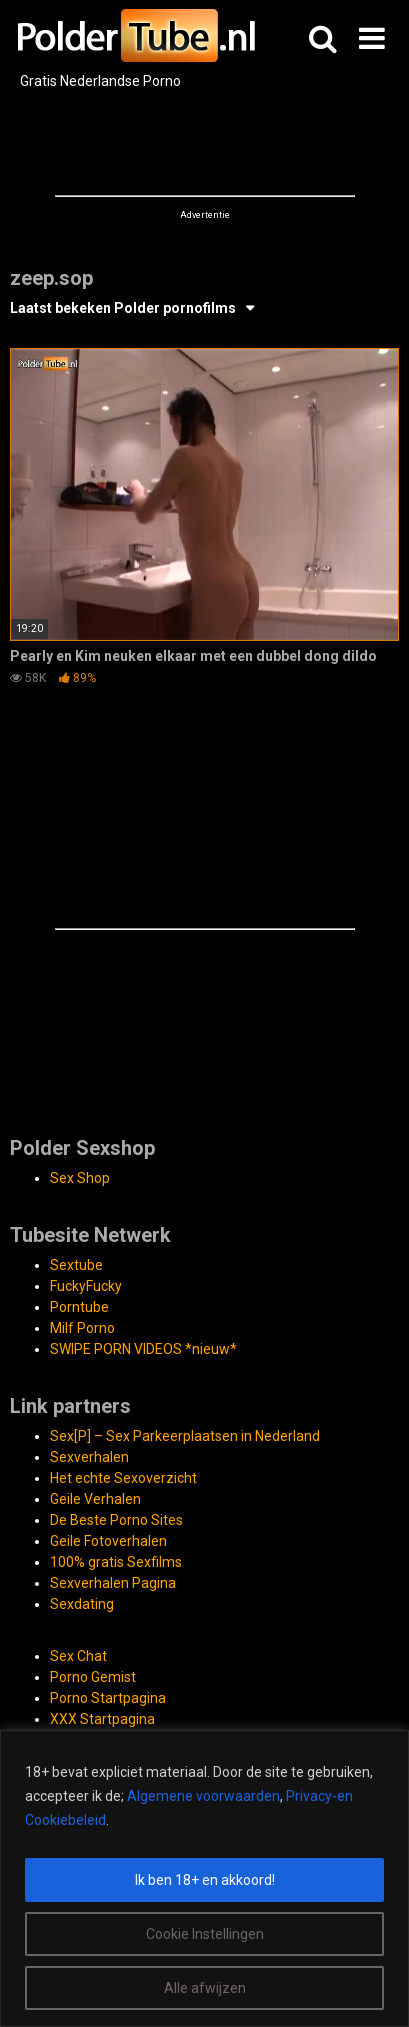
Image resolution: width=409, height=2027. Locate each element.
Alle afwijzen (205, 1988)
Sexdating (82, 1604)
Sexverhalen (89, 1457)
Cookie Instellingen (205, 1934)
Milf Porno (82, 1328)
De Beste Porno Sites (116, 1520)
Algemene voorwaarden (203, 1796)
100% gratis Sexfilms (116, 1562)
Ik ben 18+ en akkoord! (205, 1880)
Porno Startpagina (108, 1698)
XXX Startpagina (102, 1719)
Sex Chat (78, 1656)
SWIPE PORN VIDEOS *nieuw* (143, 1349)
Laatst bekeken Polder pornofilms (123, 308)
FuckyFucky (86, 1286)
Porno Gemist (93, 1677)
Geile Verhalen (95, 1499)
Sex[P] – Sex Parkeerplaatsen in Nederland (185, 1436)
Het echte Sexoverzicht (123, 1478)
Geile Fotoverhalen (108, 1541)
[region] (204, 1878)
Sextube (76, 1265)
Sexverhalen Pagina (113, 1583)
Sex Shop (80, 1178)
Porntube (79, 1307)
